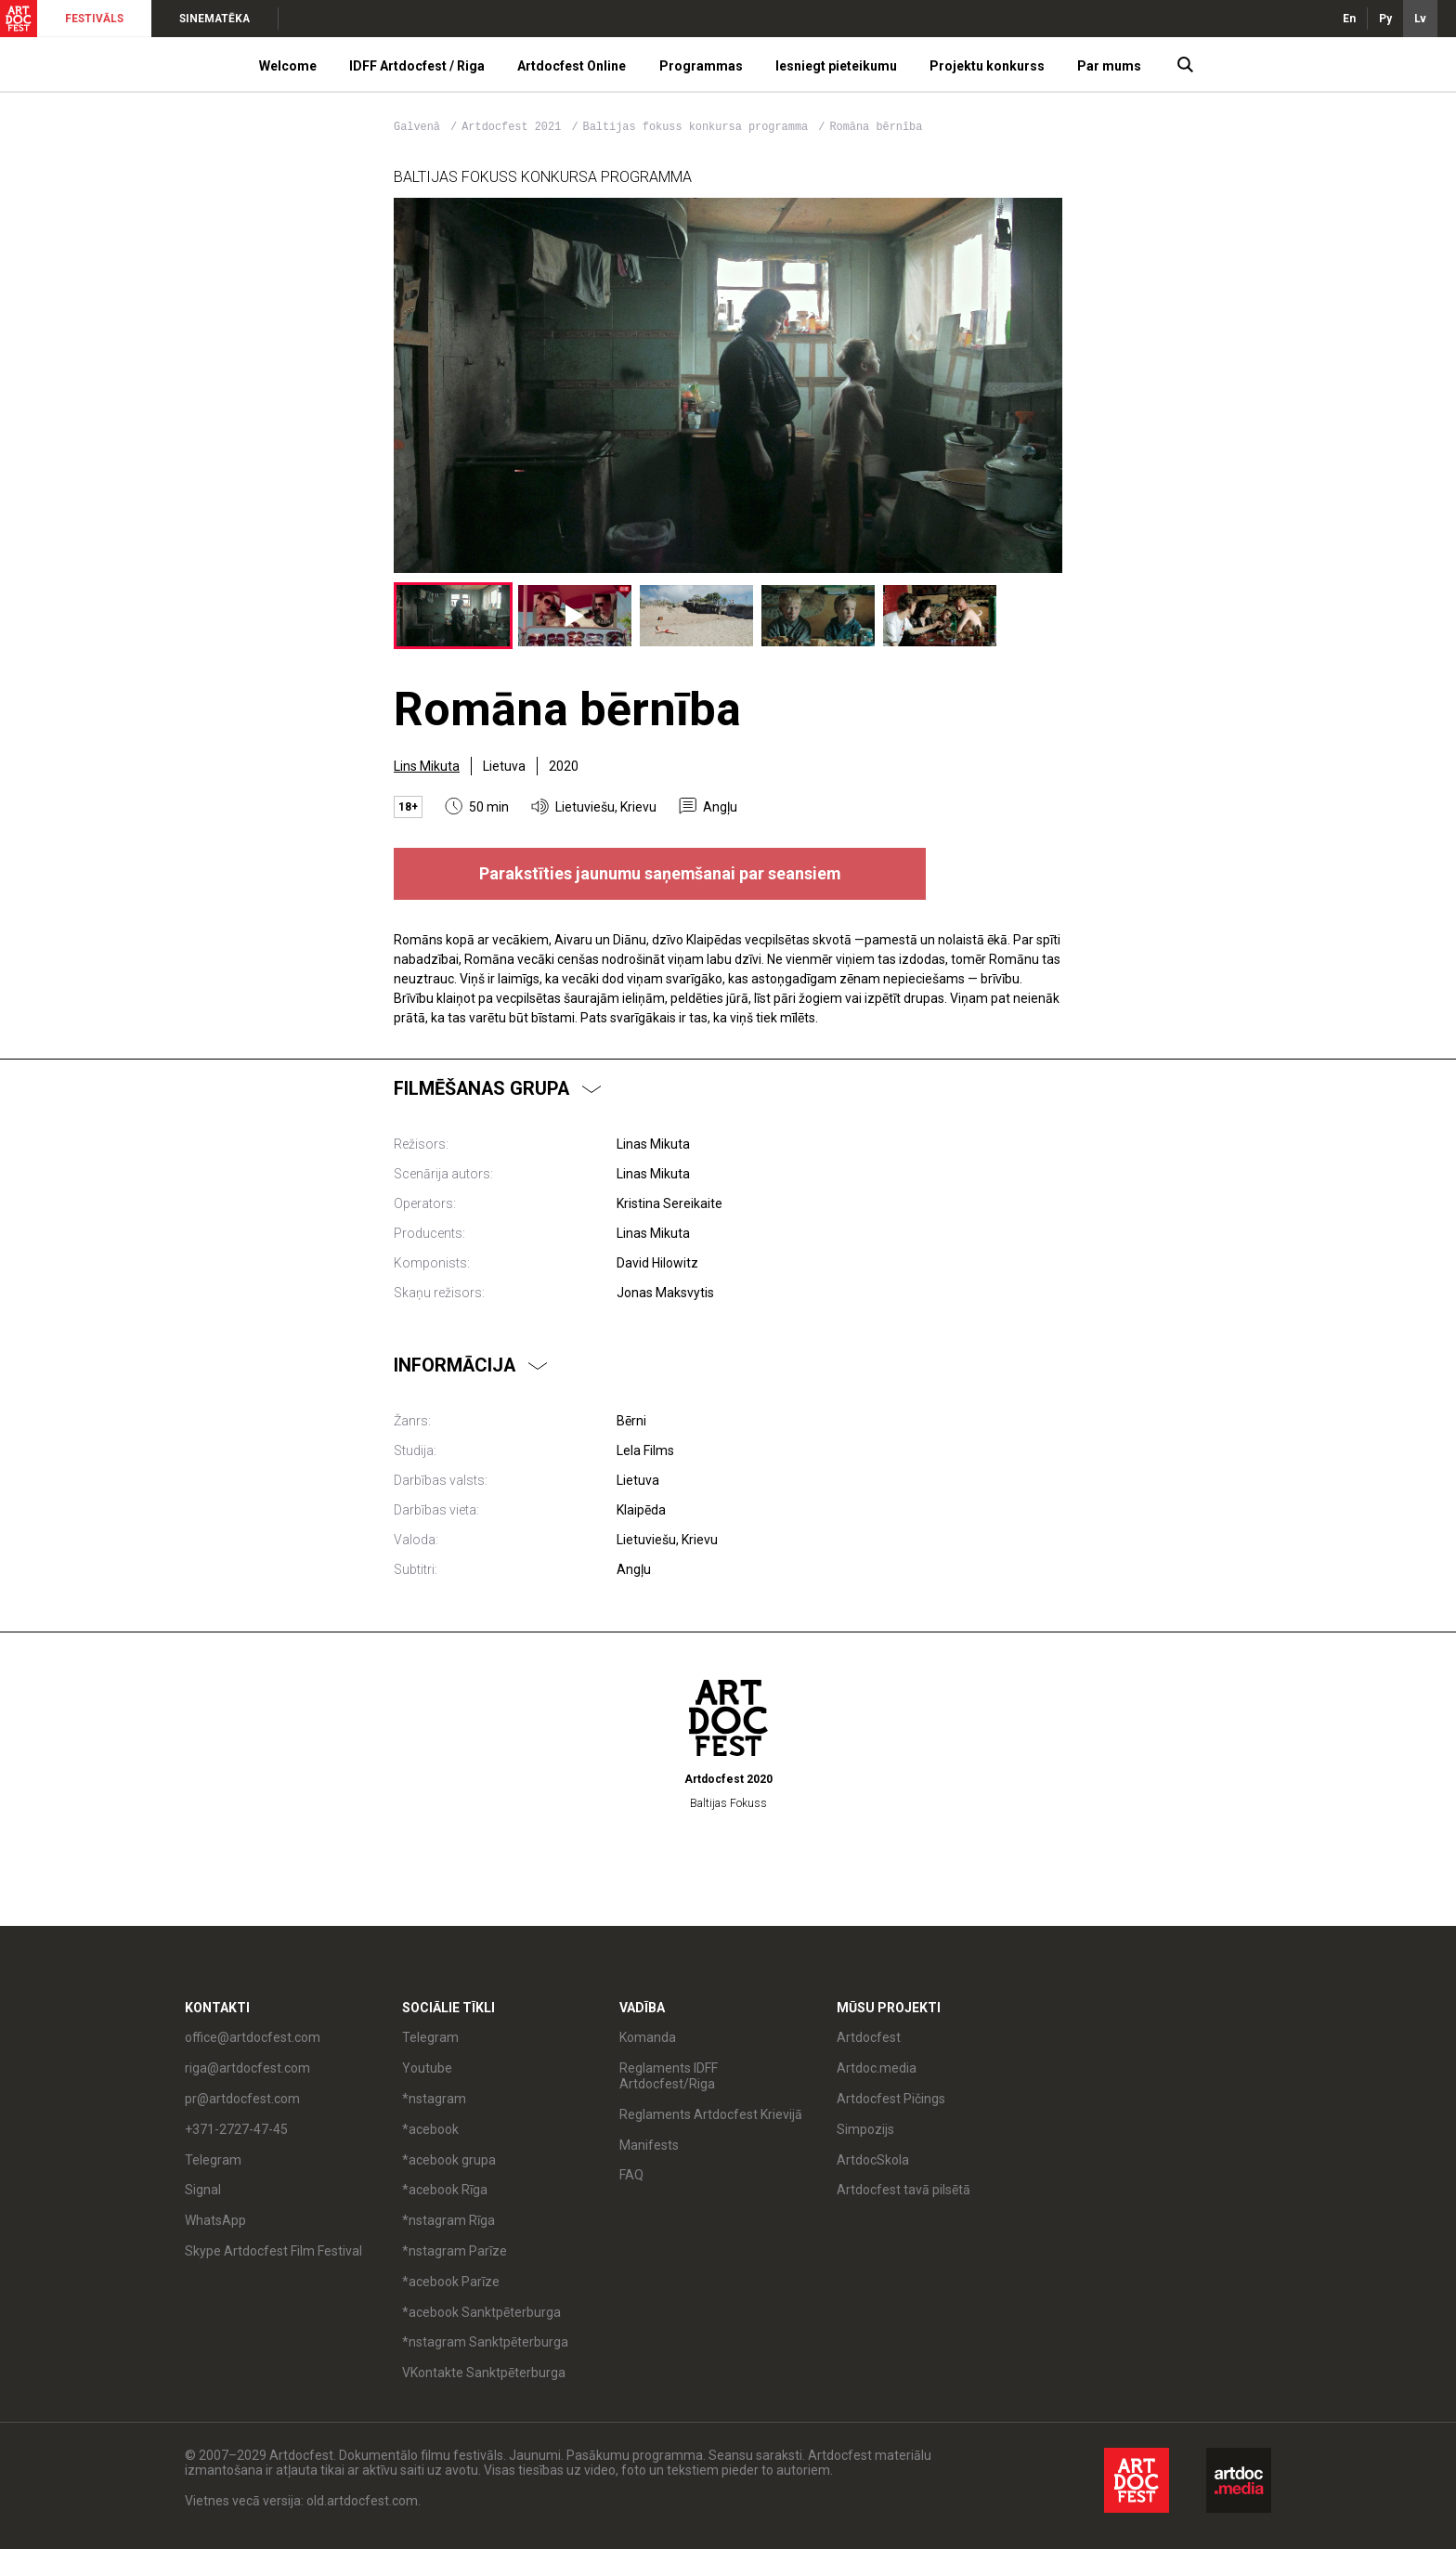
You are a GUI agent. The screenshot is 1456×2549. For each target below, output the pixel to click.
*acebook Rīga (445, 2189)
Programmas (701, 66)
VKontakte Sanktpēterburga (484, 2372)
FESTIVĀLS (94, 18)
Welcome (288, 66)
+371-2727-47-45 (236, 2129)
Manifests (649, 2145)
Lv (1420, 18)
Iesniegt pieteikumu (836, 66)
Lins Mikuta (427, 766)
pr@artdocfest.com (242, 2098)
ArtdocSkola (873, 2159)
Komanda (647, 2037)
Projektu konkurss (987, 66)
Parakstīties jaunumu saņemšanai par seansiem (659, 873)
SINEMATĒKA (214, 18)
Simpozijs (865, 2129)
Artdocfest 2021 (514, 127)
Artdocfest (869, 2037)
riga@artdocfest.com (247, 2068)
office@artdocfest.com (252, 2037)
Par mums (1109, 66)
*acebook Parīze (451, 2281)
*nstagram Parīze (454, 2250)
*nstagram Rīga (448, 2220)
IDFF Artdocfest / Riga (417, 66)
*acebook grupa (449, 2159)
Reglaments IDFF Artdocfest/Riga (668, 2076)
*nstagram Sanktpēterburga (485, 2341)
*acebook (430, 2129)
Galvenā (417, 127)
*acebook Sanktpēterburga (481, 2312)
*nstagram (434, 2098)
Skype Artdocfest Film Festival (273, 2250)
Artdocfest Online (571, 66)
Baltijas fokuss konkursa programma (699, 127)
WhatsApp (215, 2220)
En (1349, 18)
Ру (1385, 18)
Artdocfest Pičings (891, 2098)
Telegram (213, 2159)
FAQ (631, 2174)
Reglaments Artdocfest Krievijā (710, 2114)
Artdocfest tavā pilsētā (903, 2189)
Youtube (427, 2068)
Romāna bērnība (875, 127)
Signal (203, 2189)
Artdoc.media (876, 2068)
